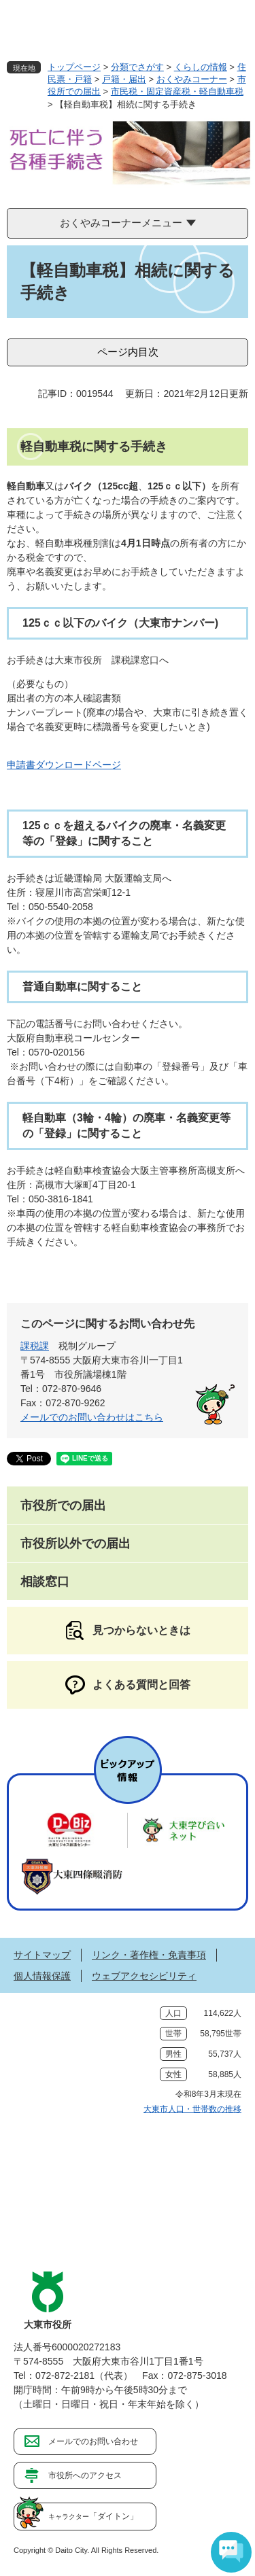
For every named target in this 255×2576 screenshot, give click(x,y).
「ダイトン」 (93, 2516)
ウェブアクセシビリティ (144, 1975)
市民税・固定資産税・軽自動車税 (177, 91)
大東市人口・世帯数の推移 (192, 2109)
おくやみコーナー (191, 79)
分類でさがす (137, 67)
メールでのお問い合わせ (93, 2441)
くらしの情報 (200, 67)
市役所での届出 (63, 1505)
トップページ (74, 67)
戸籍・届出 (124, 79)
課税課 (34, 1345)
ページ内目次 (127, 352)
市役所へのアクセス (85, 2475)
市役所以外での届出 (75, 1543)
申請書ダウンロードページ (64, 764)
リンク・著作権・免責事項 (149, 1954)
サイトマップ (42, 1954)
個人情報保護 (42, 1975)
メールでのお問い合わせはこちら (91, 1417)
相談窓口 (44, 1581)
